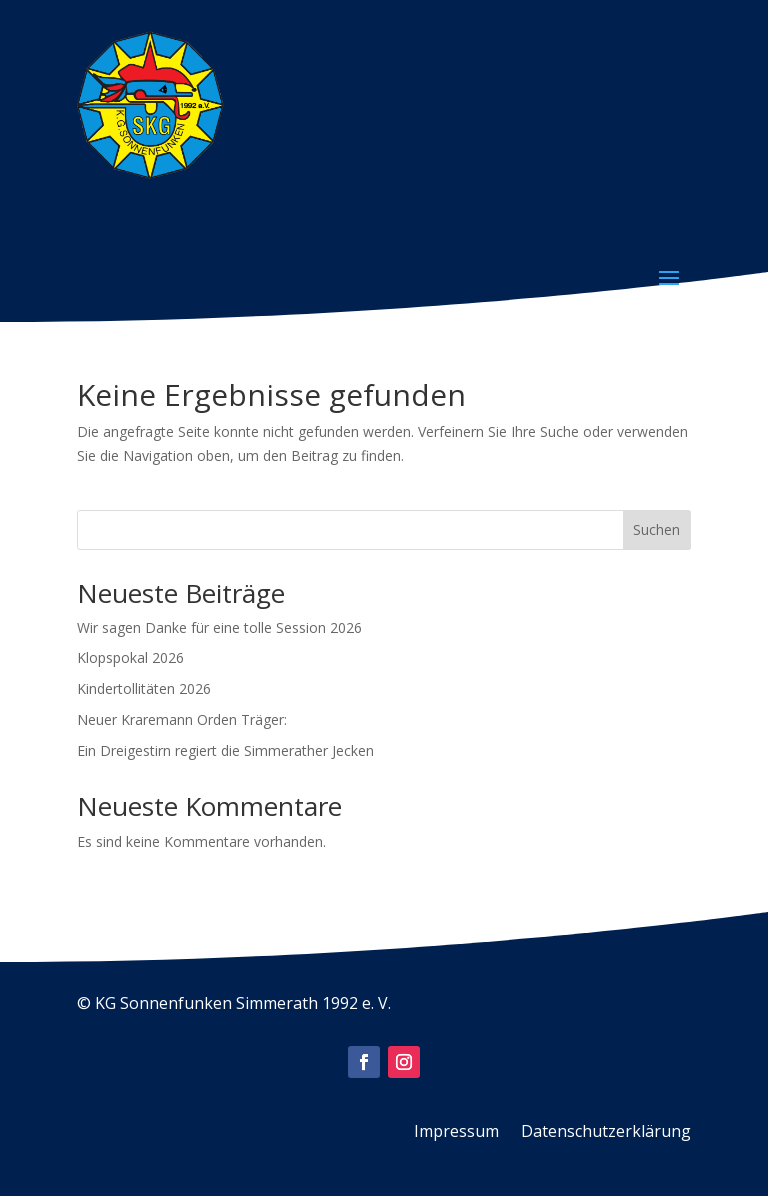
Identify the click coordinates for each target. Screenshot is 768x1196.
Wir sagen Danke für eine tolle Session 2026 (219, 627)
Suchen (656, 529)
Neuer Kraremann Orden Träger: (182, 719)
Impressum (456, 1133)
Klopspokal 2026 (130, 657)
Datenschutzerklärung (606, 1133)
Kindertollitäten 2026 (144, 688)
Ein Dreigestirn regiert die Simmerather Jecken (225, 750)
